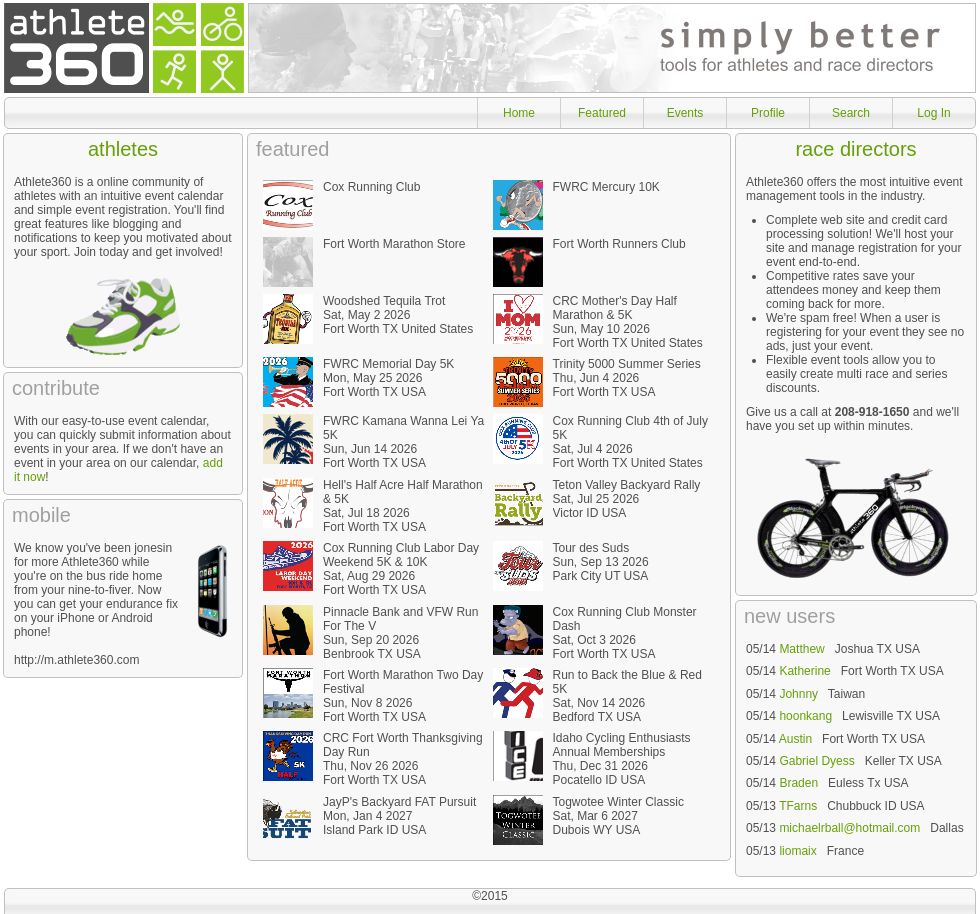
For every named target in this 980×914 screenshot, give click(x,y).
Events (685, 113)
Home (519, 113)
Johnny (798, 694)
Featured (602, 113)
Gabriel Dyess (816, 761)
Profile (768, 113)
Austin (795, 739)
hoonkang (805, 716)
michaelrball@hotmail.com (849, 828)
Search (851, 113)
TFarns (798, 806)
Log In (933, 113)
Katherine (804, 671)
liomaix (797, 851)
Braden (798, 783)
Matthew (801, 649)
